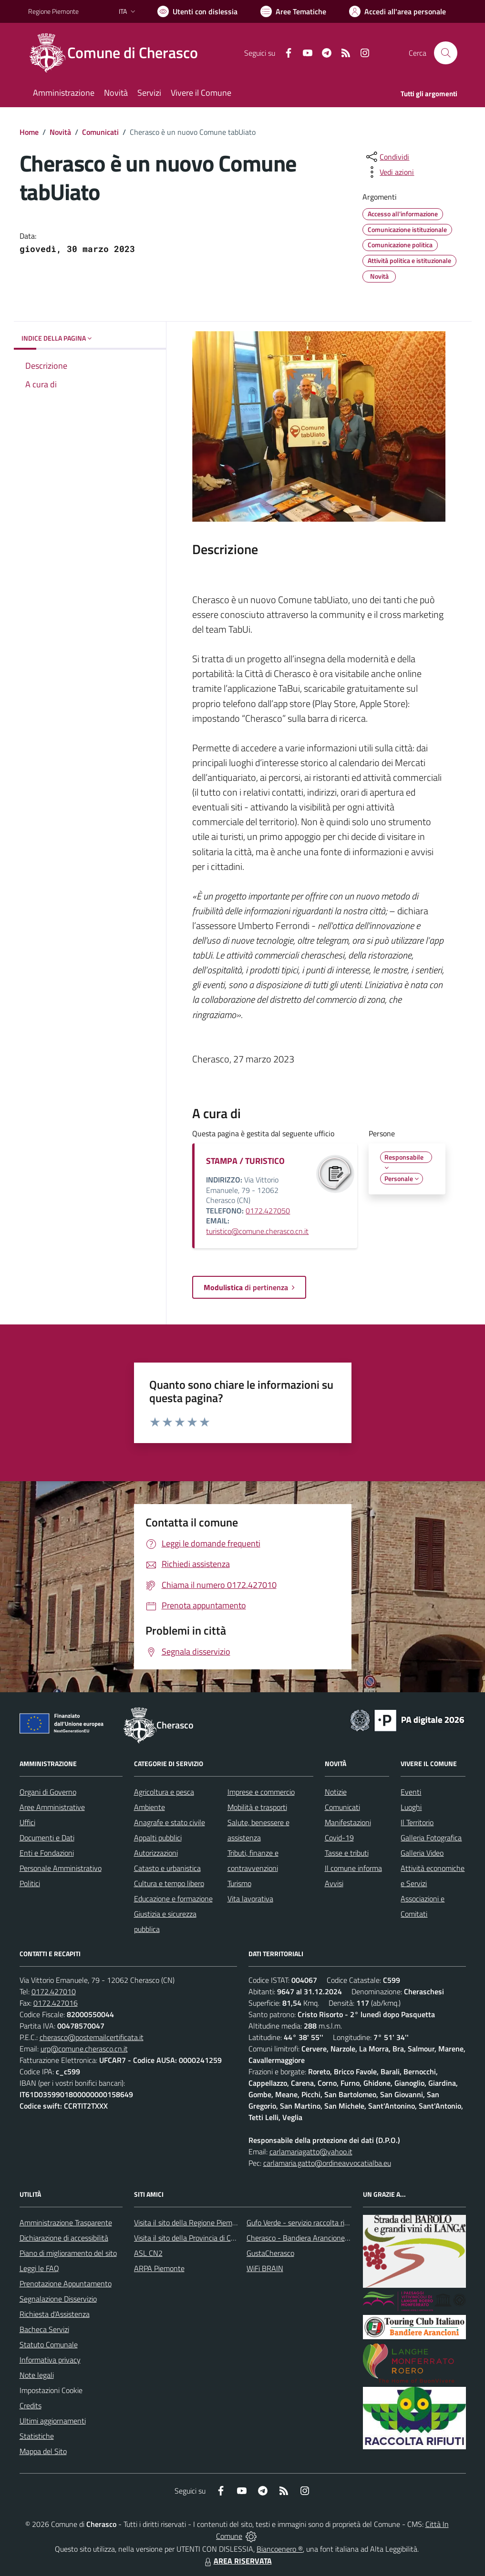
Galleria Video (422, 1853)
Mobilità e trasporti (257, 1807)
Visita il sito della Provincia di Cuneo (190, 2237)
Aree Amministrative (52, 1807)
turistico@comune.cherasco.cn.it (257, 1231)
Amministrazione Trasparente (66, 2222)
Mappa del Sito (43, 2451)
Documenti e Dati (47, 1837)
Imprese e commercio (261, 1792)
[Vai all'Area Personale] (397, 11)
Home (29, 132)
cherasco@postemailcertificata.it (92, 2037)
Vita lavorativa (250, 1898)
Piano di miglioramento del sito (68, 2253)
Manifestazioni (348, 1822)
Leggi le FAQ (39, 2268)
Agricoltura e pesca (164, 1792)
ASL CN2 (148, 2253)
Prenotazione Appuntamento (66, 2283)
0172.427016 (55, 2003)
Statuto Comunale (49, 2344)
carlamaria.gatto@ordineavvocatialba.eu (327, 2163)
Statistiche (37, 2436)
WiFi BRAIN (265, 2268)
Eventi (411, 1792)
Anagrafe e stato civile (169, 1822)
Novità (60, 132)
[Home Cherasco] (118, 52)
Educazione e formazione (173, 1898)
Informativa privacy (50, 2359)
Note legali (37, 2375)
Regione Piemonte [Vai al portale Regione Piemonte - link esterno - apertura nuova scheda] (53, 11)
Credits (30, 2405)
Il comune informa (353, 1868)
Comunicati (100, 132)
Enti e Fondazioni (47, 1853)
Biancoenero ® (280, 2549)
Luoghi (411, 1807)
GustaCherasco (270, 2253)
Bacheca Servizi (44, 2329)
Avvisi (334, 1883)
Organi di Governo (48, 1792)
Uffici (27, 1822)
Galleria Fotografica (431, 1837)
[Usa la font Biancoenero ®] (197, 11)
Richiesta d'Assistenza (55, 2314)
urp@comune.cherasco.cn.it (84, 2048)
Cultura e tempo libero (169, 1883)
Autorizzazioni (156, 1853)
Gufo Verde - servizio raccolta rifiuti (301, 2222)
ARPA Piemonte (159, 2268)
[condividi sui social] (386, 156)
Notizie (336, 1792)
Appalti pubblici (158, 1837)
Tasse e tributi (347, 1853)
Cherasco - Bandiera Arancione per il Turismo (317, 2237)
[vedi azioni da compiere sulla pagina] (389, 172)
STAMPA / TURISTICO (245, 1160)
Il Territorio (417, 1822)
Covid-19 (339, 1837)
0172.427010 (53, 1991)
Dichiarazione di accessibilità (64, 2237)
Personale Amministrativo (61, 1868)
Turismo (239, 1883)
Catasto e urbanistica (167, 1868)
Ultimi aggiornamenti (53, 2420)
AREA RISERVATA (237, 2560)
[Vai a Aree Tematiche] (293, 11)
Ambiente (149, 1807)
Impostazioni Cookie (51, 2390)
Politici (30, 1883)
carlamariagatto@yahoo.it (310, 2151)
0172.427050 (268, 1210)
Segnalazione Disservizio (58, 2298)
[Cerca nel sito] (445, 52)
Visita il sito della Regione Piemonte (190, 2222)
